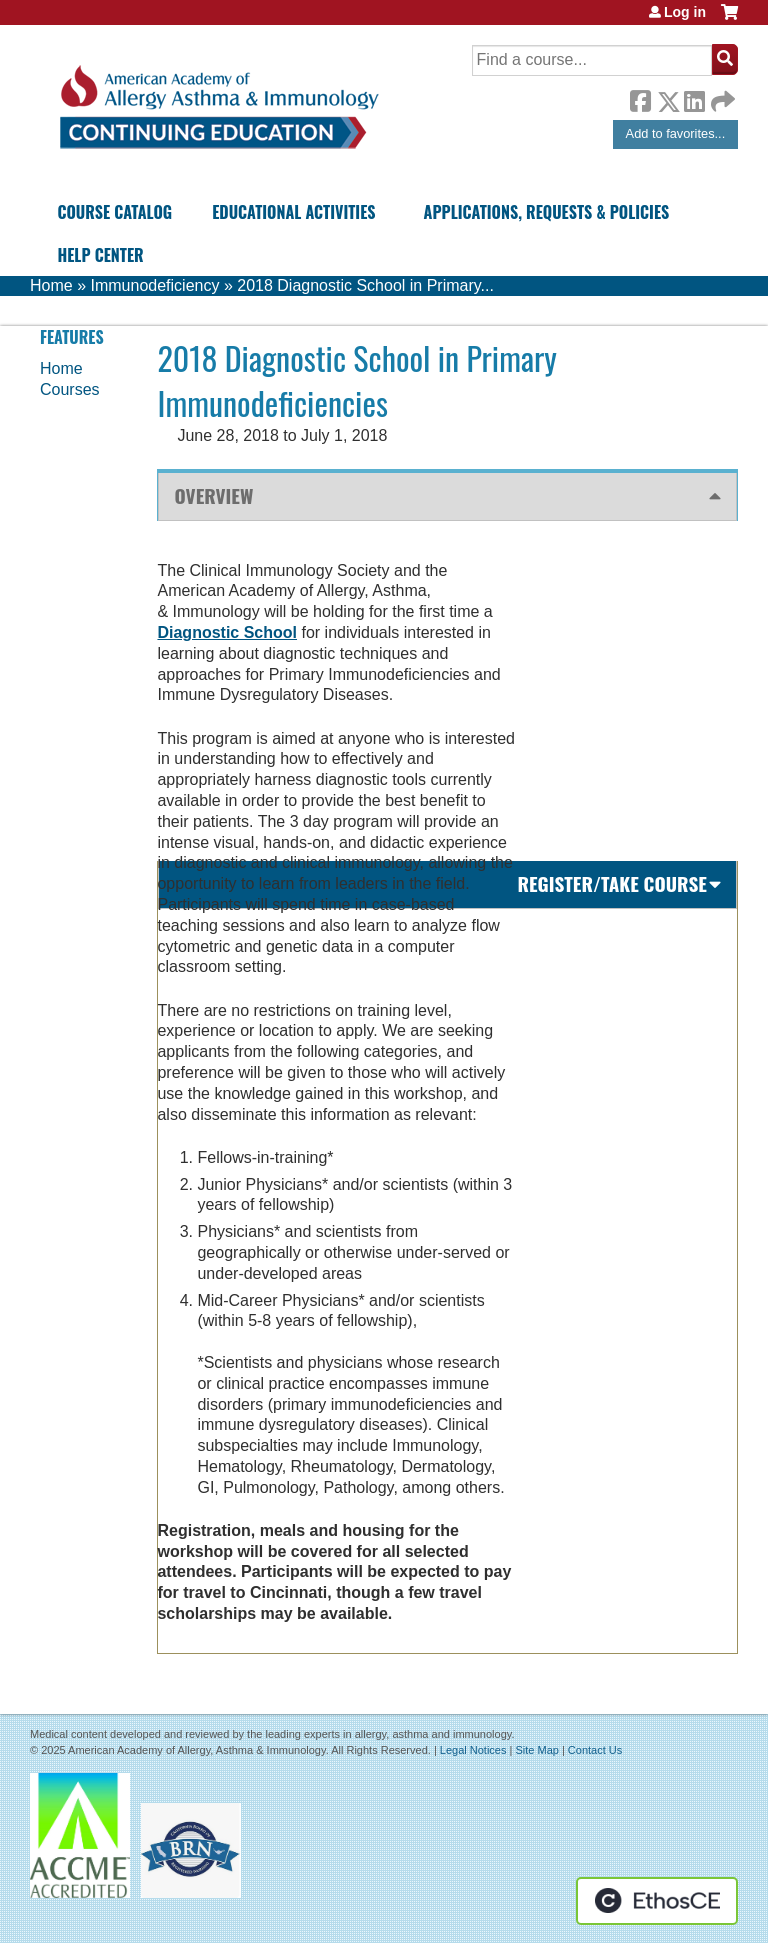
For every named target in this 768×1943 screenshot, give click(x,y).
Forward (721, 96)
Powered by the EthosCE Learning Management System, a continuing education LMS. (657, 1901)
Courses (70, 389)
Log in (685, 12)
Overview (213, 495)
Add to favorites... (676, 133)
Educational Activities (293, 212)
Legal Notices (473, 1750)
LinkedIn (694, 98)
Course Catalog (114, 212)
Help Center (100, 255)
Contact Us (595, 1750)
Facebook (640, 98)
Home (51, 285)
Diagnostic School (227, 632)
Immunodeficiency (154, 285)
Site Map (536, 1750)
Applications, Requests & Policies (547, 212)
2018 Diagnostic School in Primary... (365, 285)
